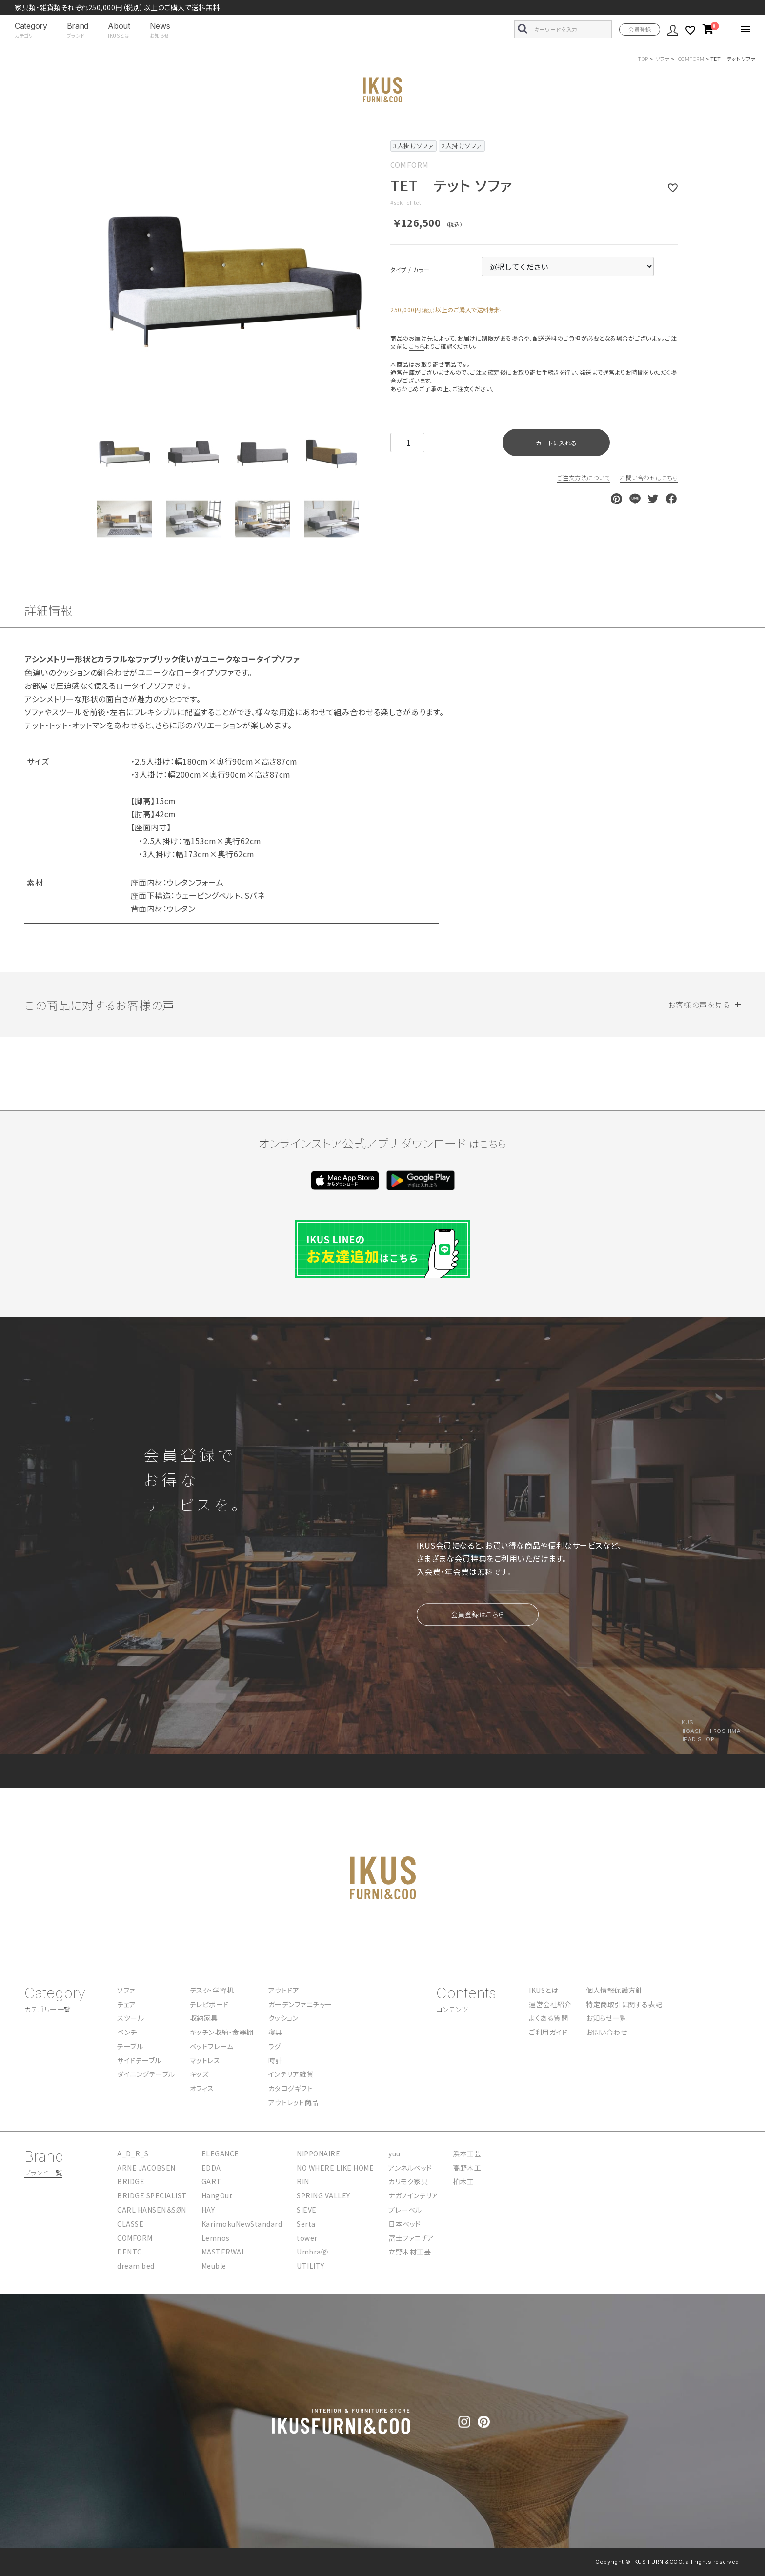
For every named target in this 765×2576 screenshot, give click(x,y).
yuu (394, 2153)
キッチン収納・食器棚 (222, 2032)
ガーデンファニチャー (300, 2004)
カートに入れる (556, 443)
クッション (283, 2018)
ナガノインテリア (413, 2195)
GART (211, 2181)
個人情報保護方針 (614, 1990)
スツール (130, 2018)
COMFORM (691, 58)
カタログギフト (290, 2088)
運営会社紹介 (550, 2004)
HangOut (217, 2195)
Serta (306, 2224)
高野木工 (467, 2168)
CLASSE (130, 2224)
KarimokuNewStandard (241, 2224)
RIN (303, 2181)
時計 (275, 2060)
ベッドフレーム (212, 2046)
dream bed (136, 2266)
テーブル (130, 2046)
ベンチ (127, 2032)
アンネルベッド (410, 2168)
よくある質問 (548, 2018)
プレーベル (405, 2209)
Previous (103, 270)
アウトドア (284, 1990)
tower (307, 2238)
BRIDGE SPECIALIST (152, 2195)
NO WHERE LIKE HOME (335, 2168)
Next (366, 270)
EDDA (211, 2168)
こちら (417, 346)
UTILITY (310, 2266)
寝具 (275, 2032)
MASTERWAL (223, 2251)
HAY (208, 2209)
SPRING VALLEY (323, 2195)
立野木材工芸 (409, 2251)
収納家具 (204, 2018)
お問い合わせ (606, 2032)
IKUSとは (543, 1990)
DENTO (129, 2251)
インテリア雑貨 (291, 2074)
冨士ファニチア (411, 2238)
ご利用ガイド (548, 2032)
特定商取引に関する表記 (624, 2004)
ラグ (274, 2046)
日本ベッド (404, 2224)
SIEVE (307, 2209)
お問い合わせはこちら (649, 477)
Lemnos (215, 2238)
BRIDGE (130, 2181)
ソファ (663, 58)
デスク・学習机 (212, 1990)
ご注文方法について (583, 477)
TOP (643, 58)
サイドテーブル (139, 2060)
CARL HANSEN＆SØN (151, 2209)
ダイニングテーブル (146, 2074)
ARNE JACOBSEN (146, 2168)
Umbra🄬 (312, 2251)
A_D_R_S (133, 2153)
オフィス (202, 2088)
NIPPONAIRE (318, 2153)
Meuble (213, 2266)
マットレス (205, 2060)
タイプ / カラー (403, 270)
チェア (126, 2004)
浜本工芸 (467, 2153)
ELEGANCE (220, 2153)
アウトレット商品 (293, 2102)
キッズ (199, 2074)
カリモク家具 (408, 2181)
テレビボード (209, 2004)
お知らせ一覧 (606, 2018)
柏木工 (463, 2181)
